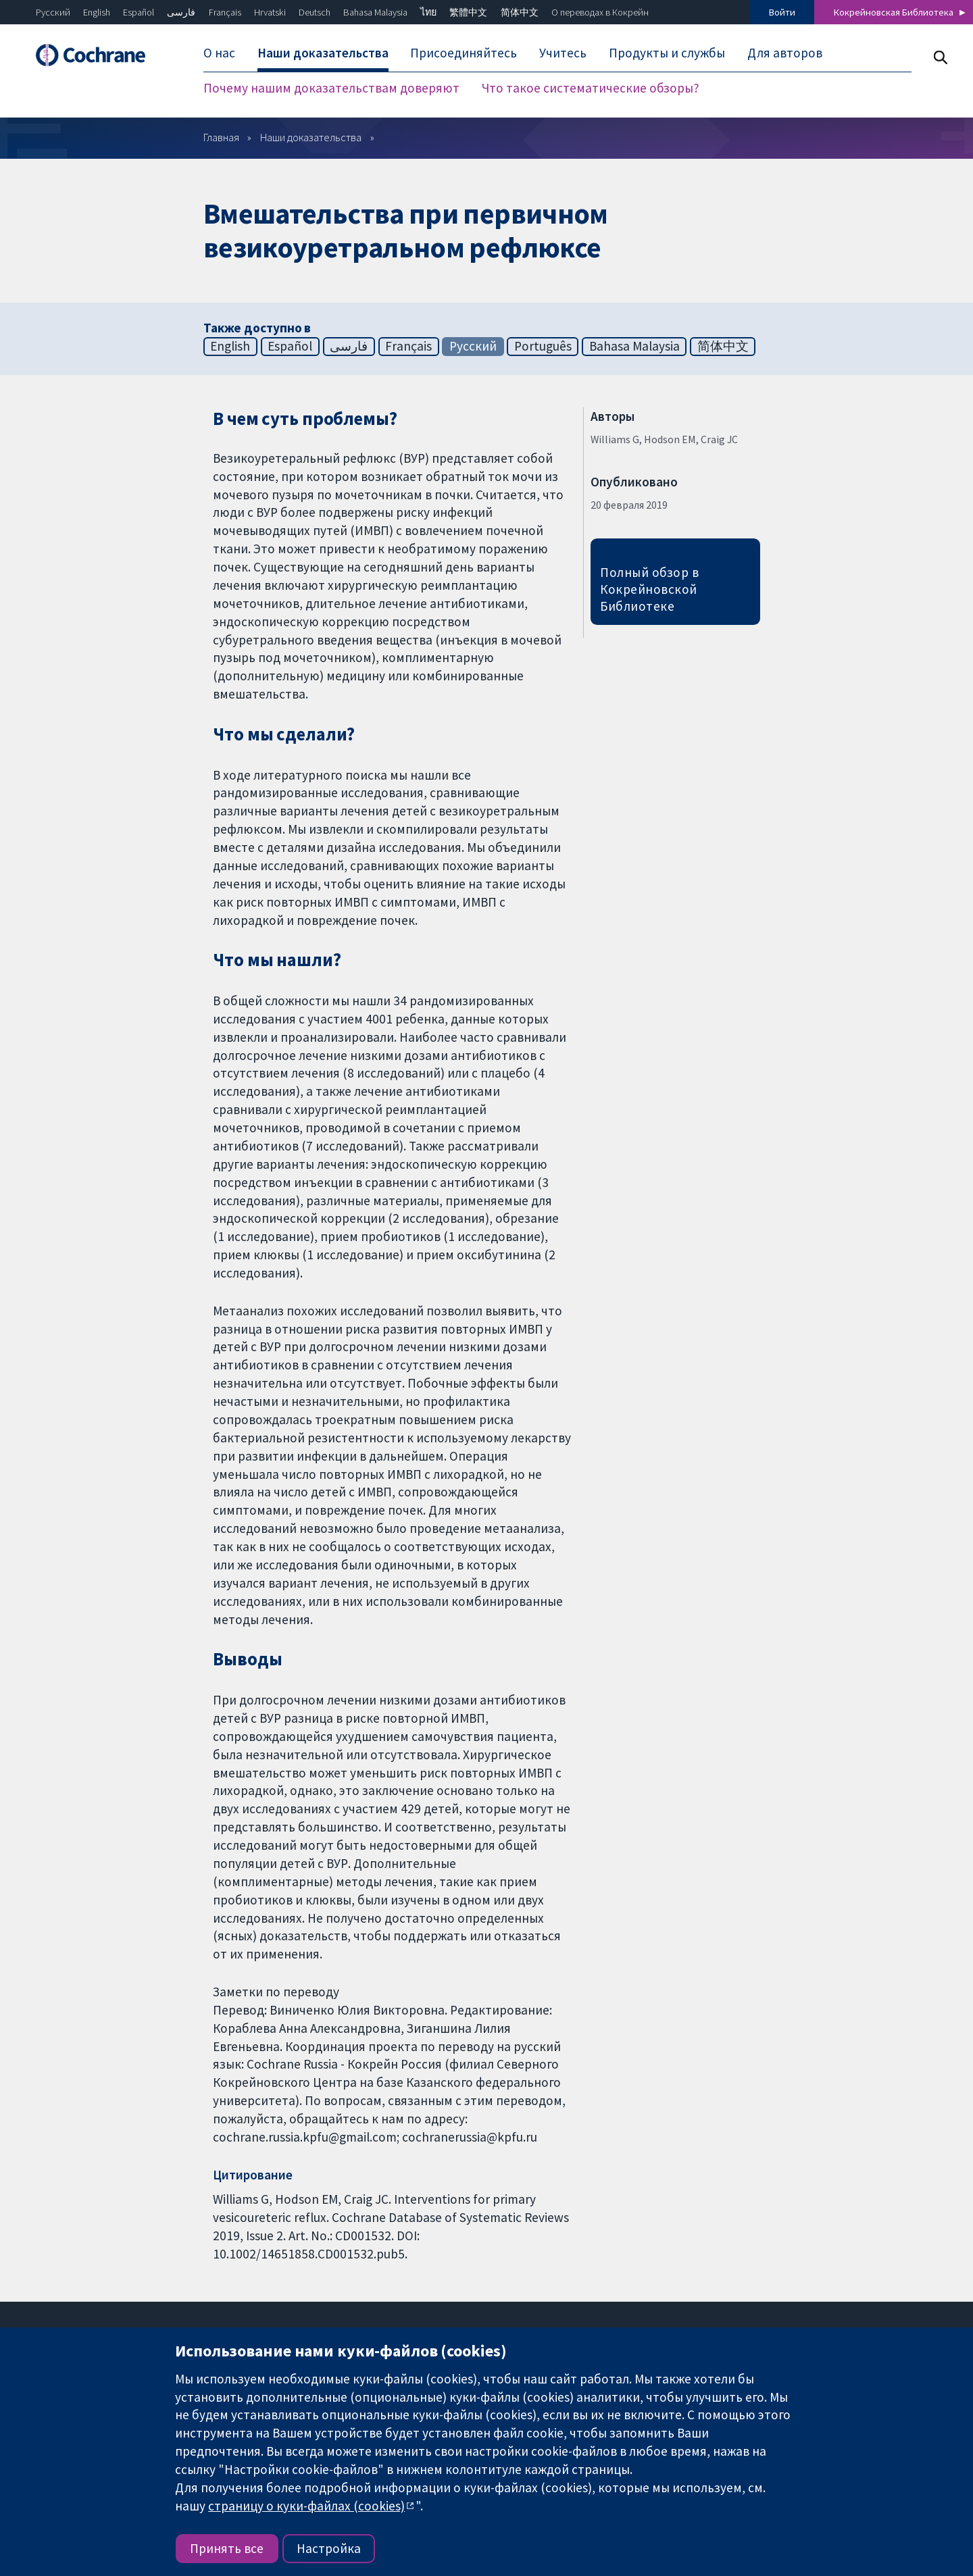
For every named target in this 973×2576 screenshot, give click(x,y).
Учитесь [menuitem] (563, 53)
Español (138, 12)
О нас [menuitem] (219, 53)
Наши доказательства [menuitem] (323, 53)
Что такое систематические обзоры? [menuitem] (590, 88)
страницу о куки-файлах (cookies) (306, 2506)
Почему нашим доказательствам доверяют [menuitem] (331, 88)
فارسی (181, 12)
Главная (221, 137)
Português (543, 346)
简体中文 (520, 12)
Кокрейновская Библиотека (893, 12)
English (96, 12)
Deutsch (314, 12)
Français (225, 12)
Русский (53, 12)
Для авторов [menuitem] (784, 53)
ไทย (428, 12)
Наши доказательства (310, 137)
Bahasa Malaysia (375, 12)
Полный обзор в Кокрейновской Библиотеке (649, 589)
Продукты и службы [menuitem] (667, 53)
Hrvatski (270, 12)
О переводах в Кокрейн (600, 12)
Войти (782, 12)
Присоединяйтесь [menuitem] (463, 53)
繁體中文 (468, 12)
